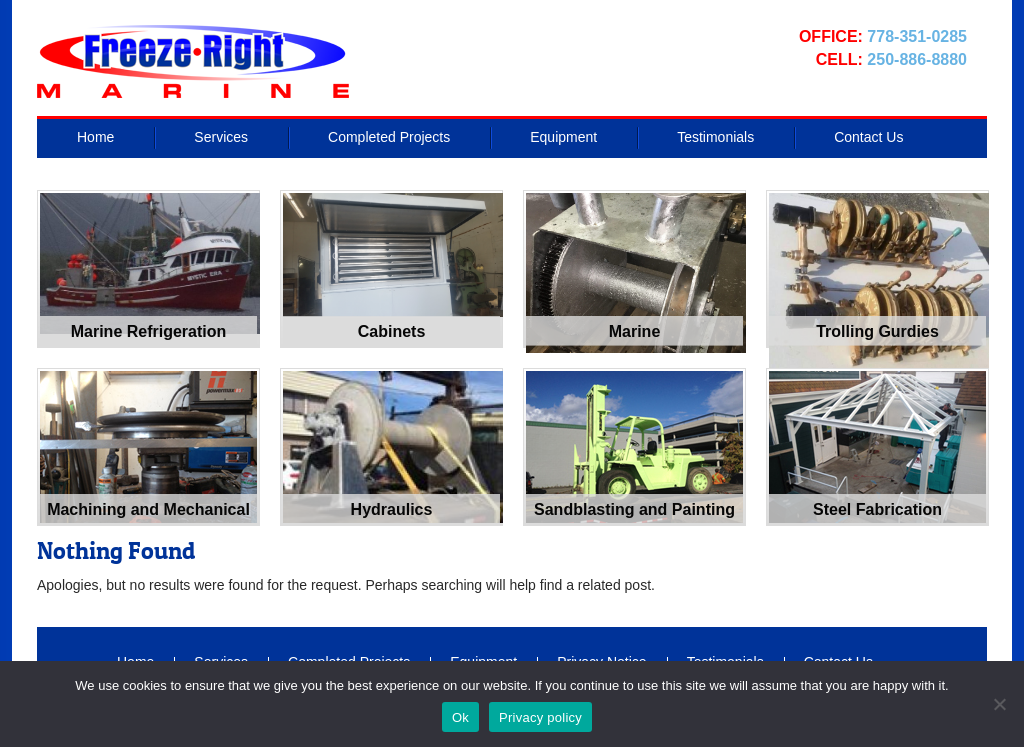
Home (95, 137)
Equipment (563, 137)
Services (221, 137)
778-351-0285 (917, 36)
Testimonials (715, 137)
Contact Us (868, 137)
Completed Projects (389, 137)
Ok (460, 717)
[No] (999, 704)
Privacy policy (540, 717)
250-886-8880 (917, 59)
